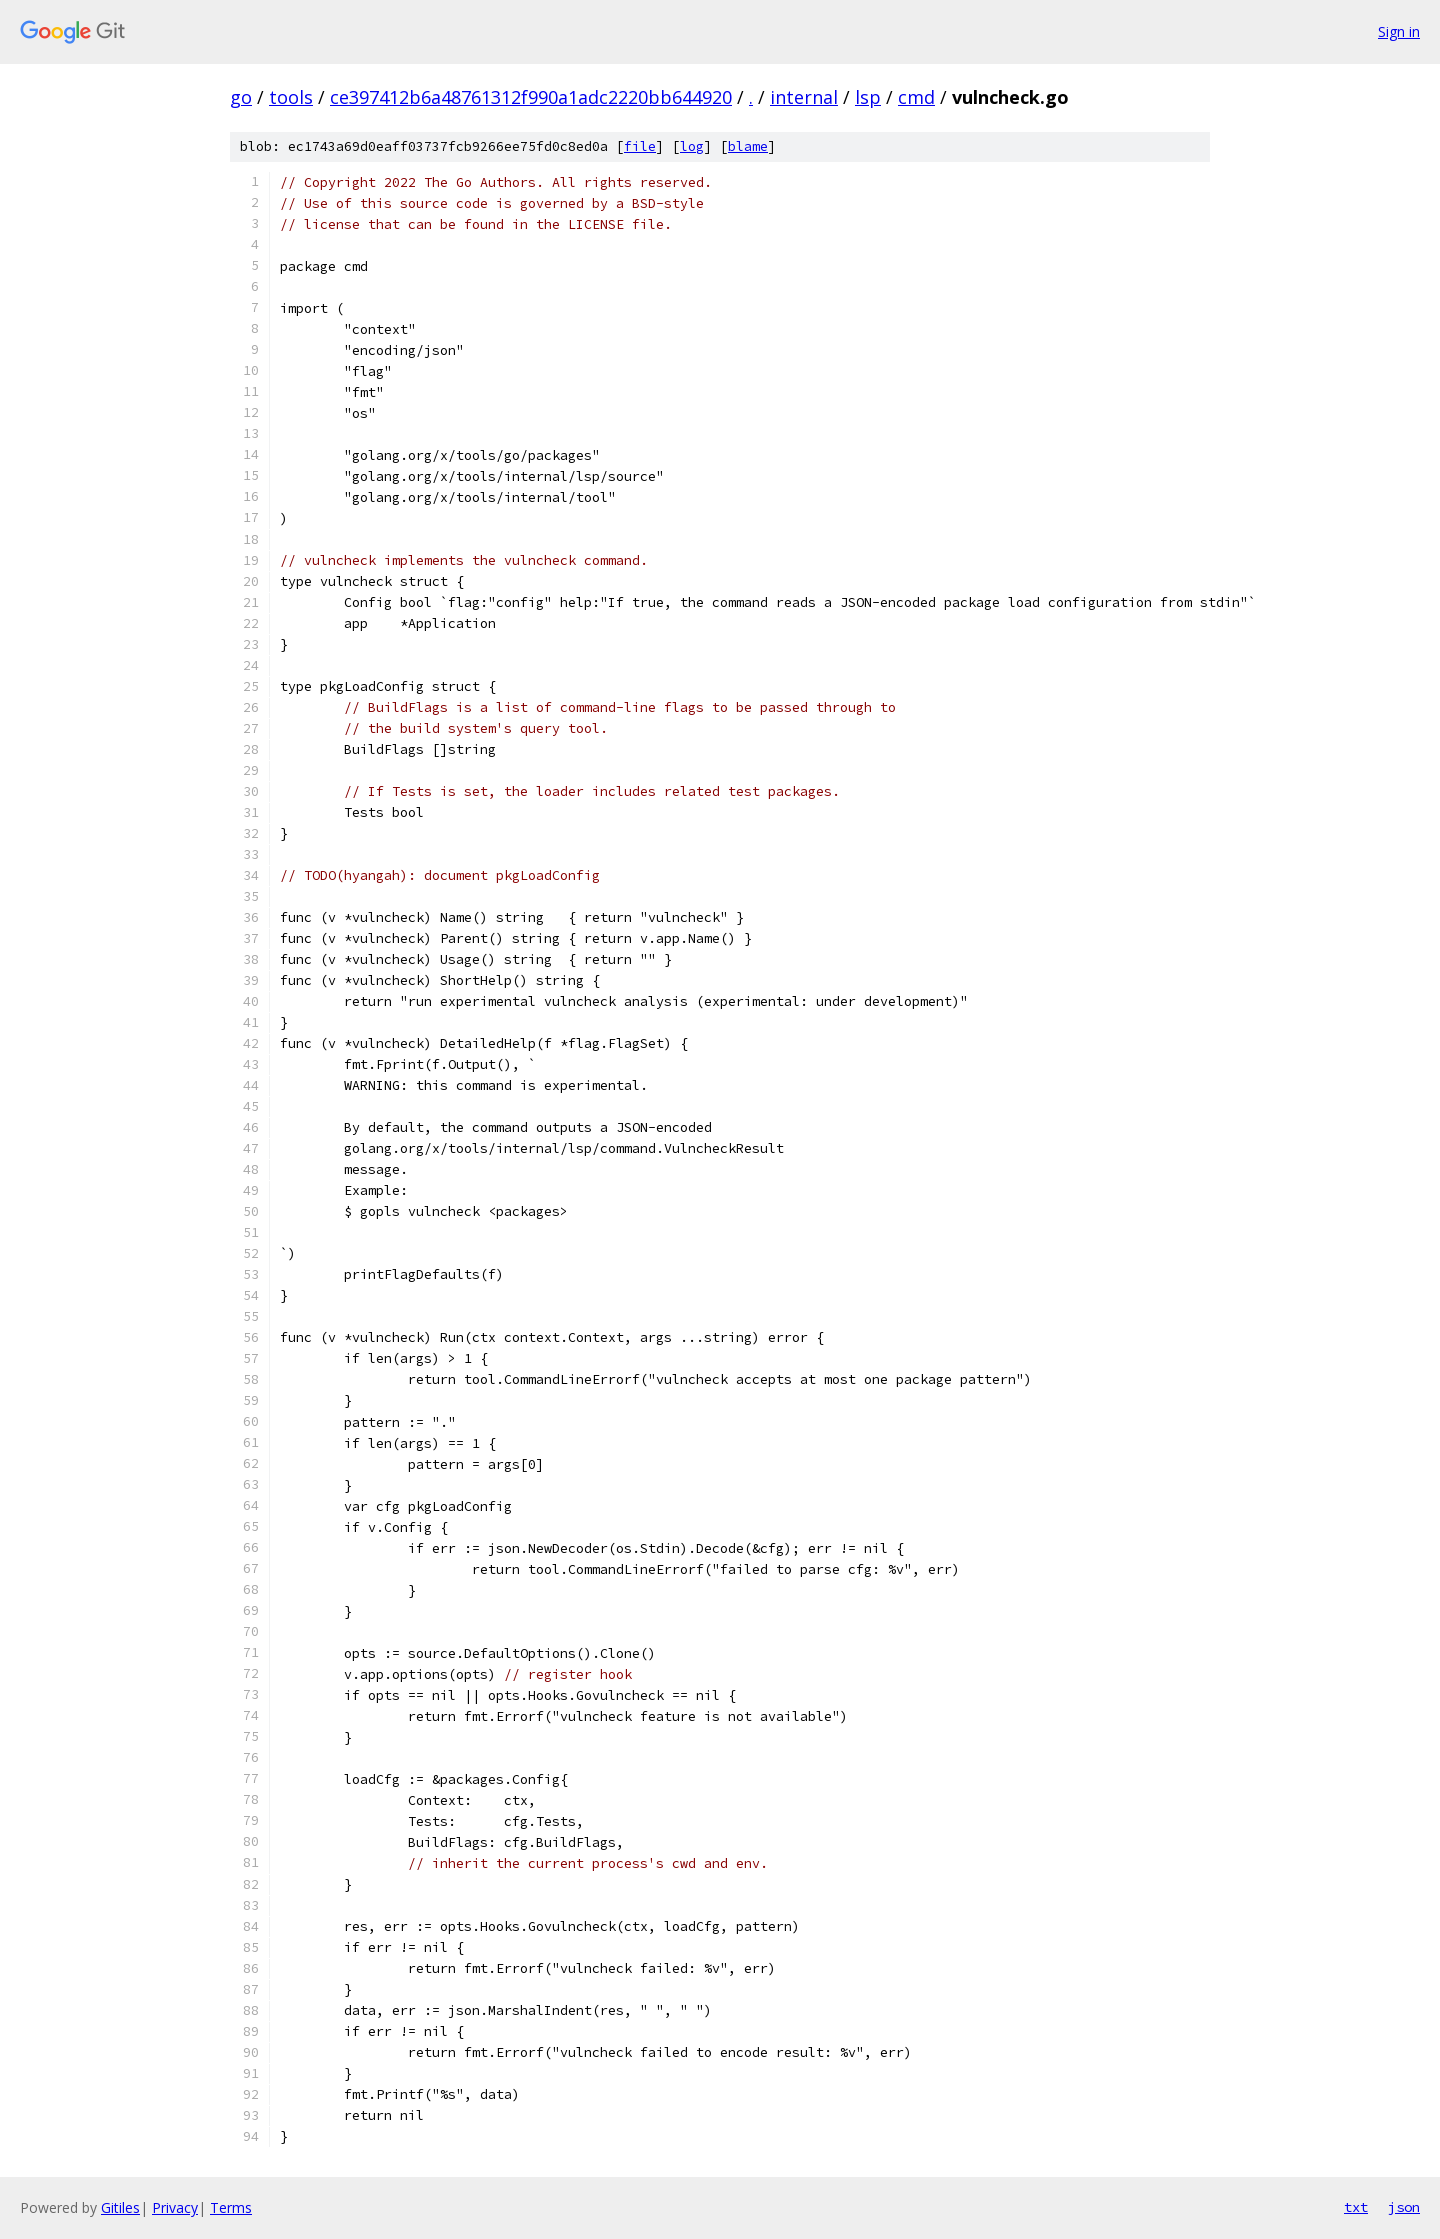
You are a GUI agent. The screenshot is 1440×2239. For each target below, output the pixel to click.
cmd (916, 97)
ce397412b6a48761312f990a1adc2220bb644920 (531, 97)
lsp (868, 97)
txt (1356, 2207)
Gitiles (120, 2207)
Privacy (175, 2207)
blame (748, 146)
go (241, 97)
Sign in (1399, 31)
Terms (231, 2207)
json (1404, 2207)
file (640, 146)
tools (291, 97)
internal (804, 97)
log (692, 146)
